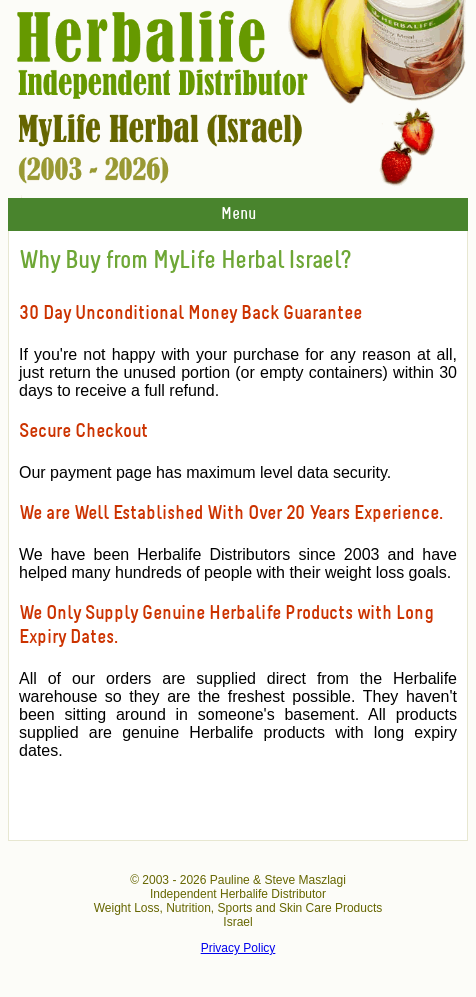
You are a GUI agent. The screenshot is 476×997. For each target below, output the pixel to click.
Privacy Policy (238, 948)
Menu (238, 214)
